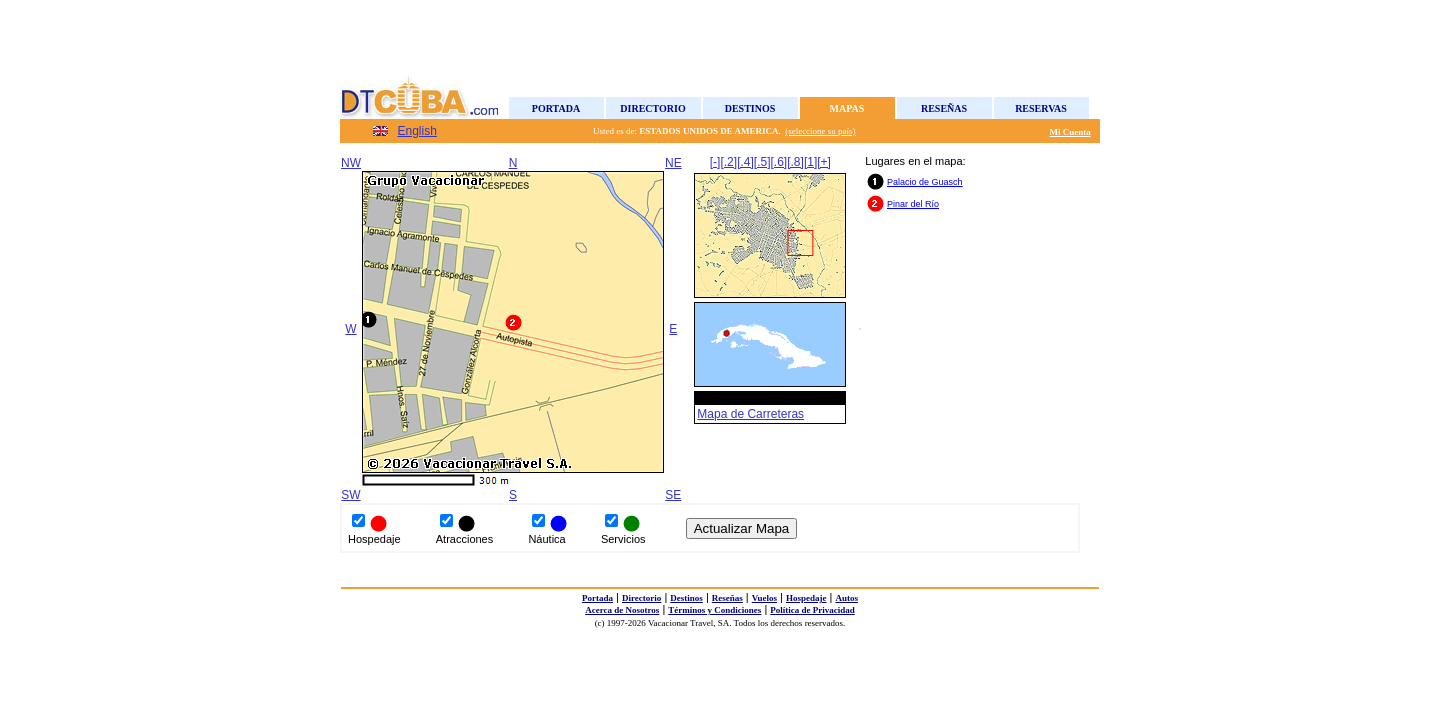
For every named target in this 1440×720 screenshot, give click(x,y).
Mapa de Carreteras (750, 414)
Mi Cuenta (1070, 132)
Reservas (1041, 108)
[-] (715, 162)
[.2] (728, 162)
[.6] (779, 162)
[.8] (795, 162)
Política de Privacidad (812, 610)
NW (351, 163)
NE (673, 163)
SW (350, 495)
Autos (846, 598)
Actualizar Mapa (742, 528)
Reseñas (944, 108)
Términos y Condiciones (714, 610)
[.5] (762, 162)
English (417, 131)
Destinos (750, 108)
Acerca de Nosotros (622, 610)
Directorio (652, 108)
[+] (824, 162)
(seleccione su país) (820, 131)
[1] (810, 162)
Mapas (847, 108)
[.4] (745, 162)
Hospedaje (806, 598)
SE (673, 495)
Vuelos (764, 598)
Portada (556, 108)
